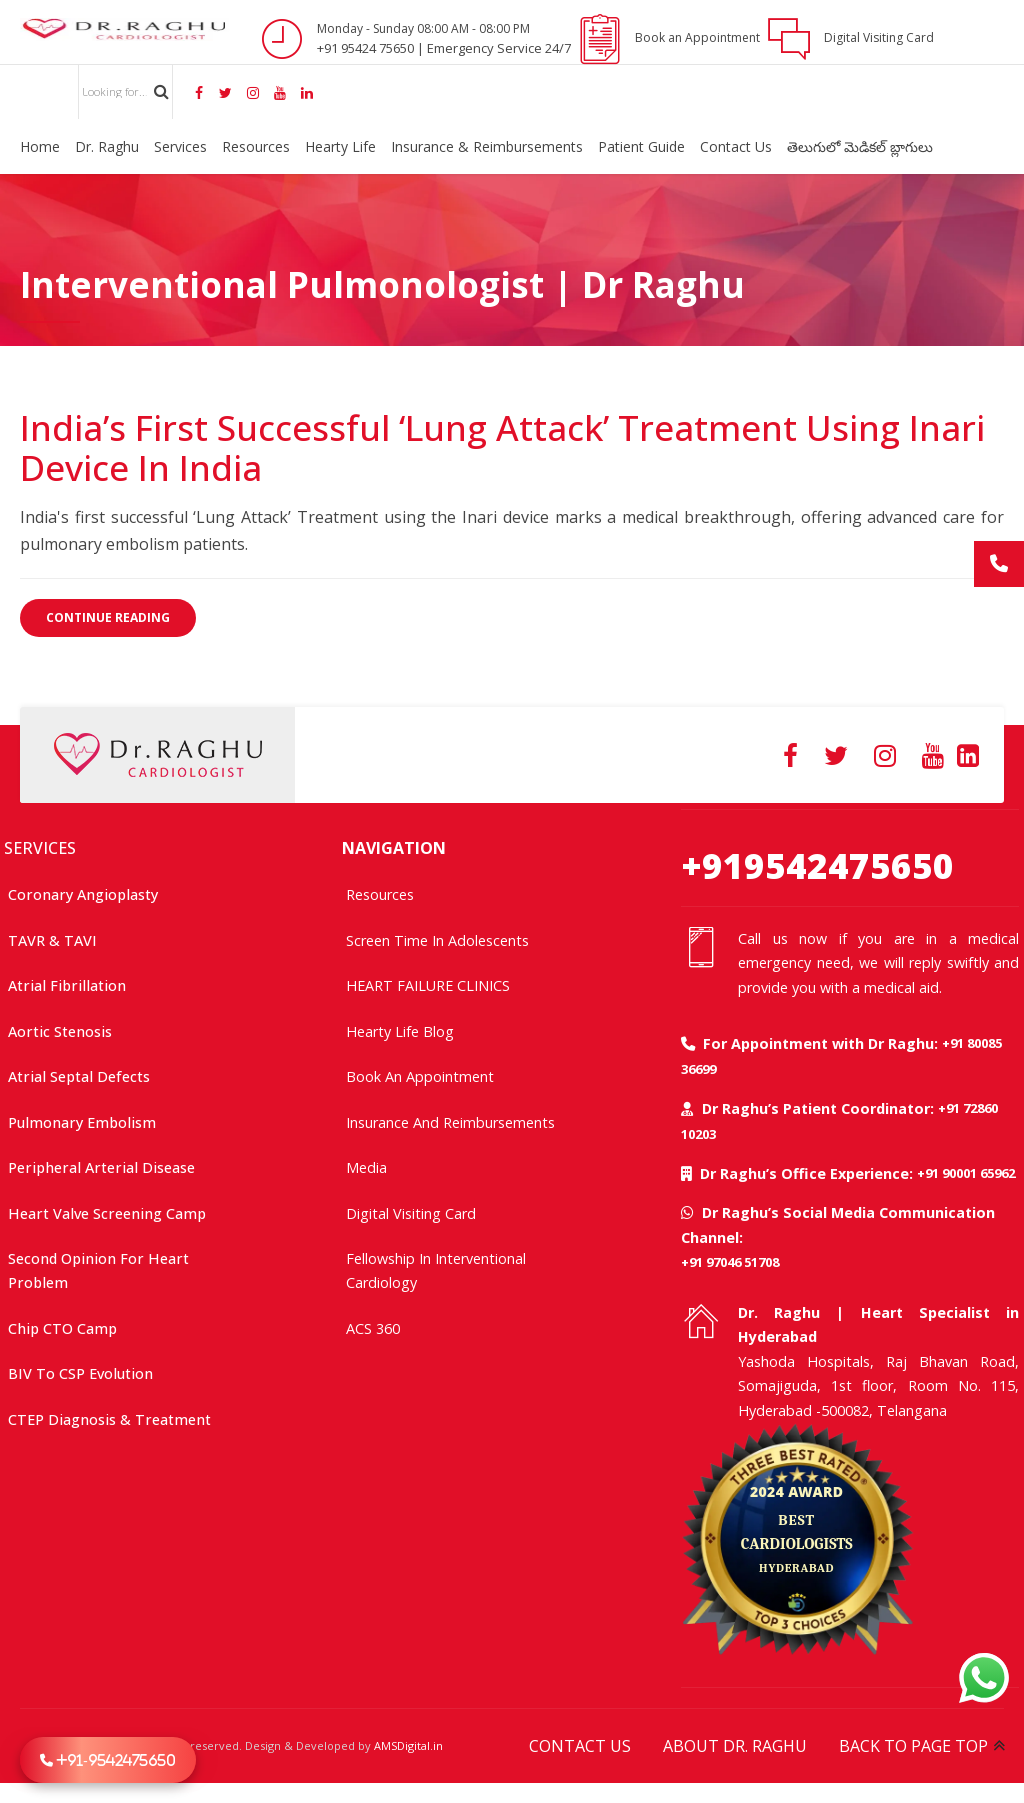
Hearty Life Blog (400, 1031)
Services (180, 146)
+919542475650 (817, 865)
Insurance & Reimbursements (487, 146)
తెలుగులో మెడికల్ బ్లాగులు (860, 146)
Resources (256, 146)
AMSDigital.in (408, 1745)
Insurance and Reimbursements (450, 1122)
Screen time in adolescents (437, 940)
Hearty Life (340, 146)
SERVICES (40, 848)
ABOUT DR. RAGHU (735, 1746)
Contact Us (736, 146)
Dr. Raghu (107, 146)
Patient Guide (641, 146)
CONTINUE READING (108, 617)
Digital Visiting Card (411, 1213)
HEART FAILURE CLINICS (428, 985)
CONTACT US (580, 1746)
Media (366, 1167)
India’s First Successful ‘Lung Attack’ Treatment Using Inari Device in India (502, 447)
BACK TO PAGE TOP (913, 1746)
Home (40, 146)
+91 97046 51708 (730, 1262)
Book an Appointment (420, 1076)
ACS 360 (373, 1328)
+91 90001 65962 (966, 1173)
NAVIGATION (394, 848)
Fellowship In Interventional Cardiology (436, 1270)
